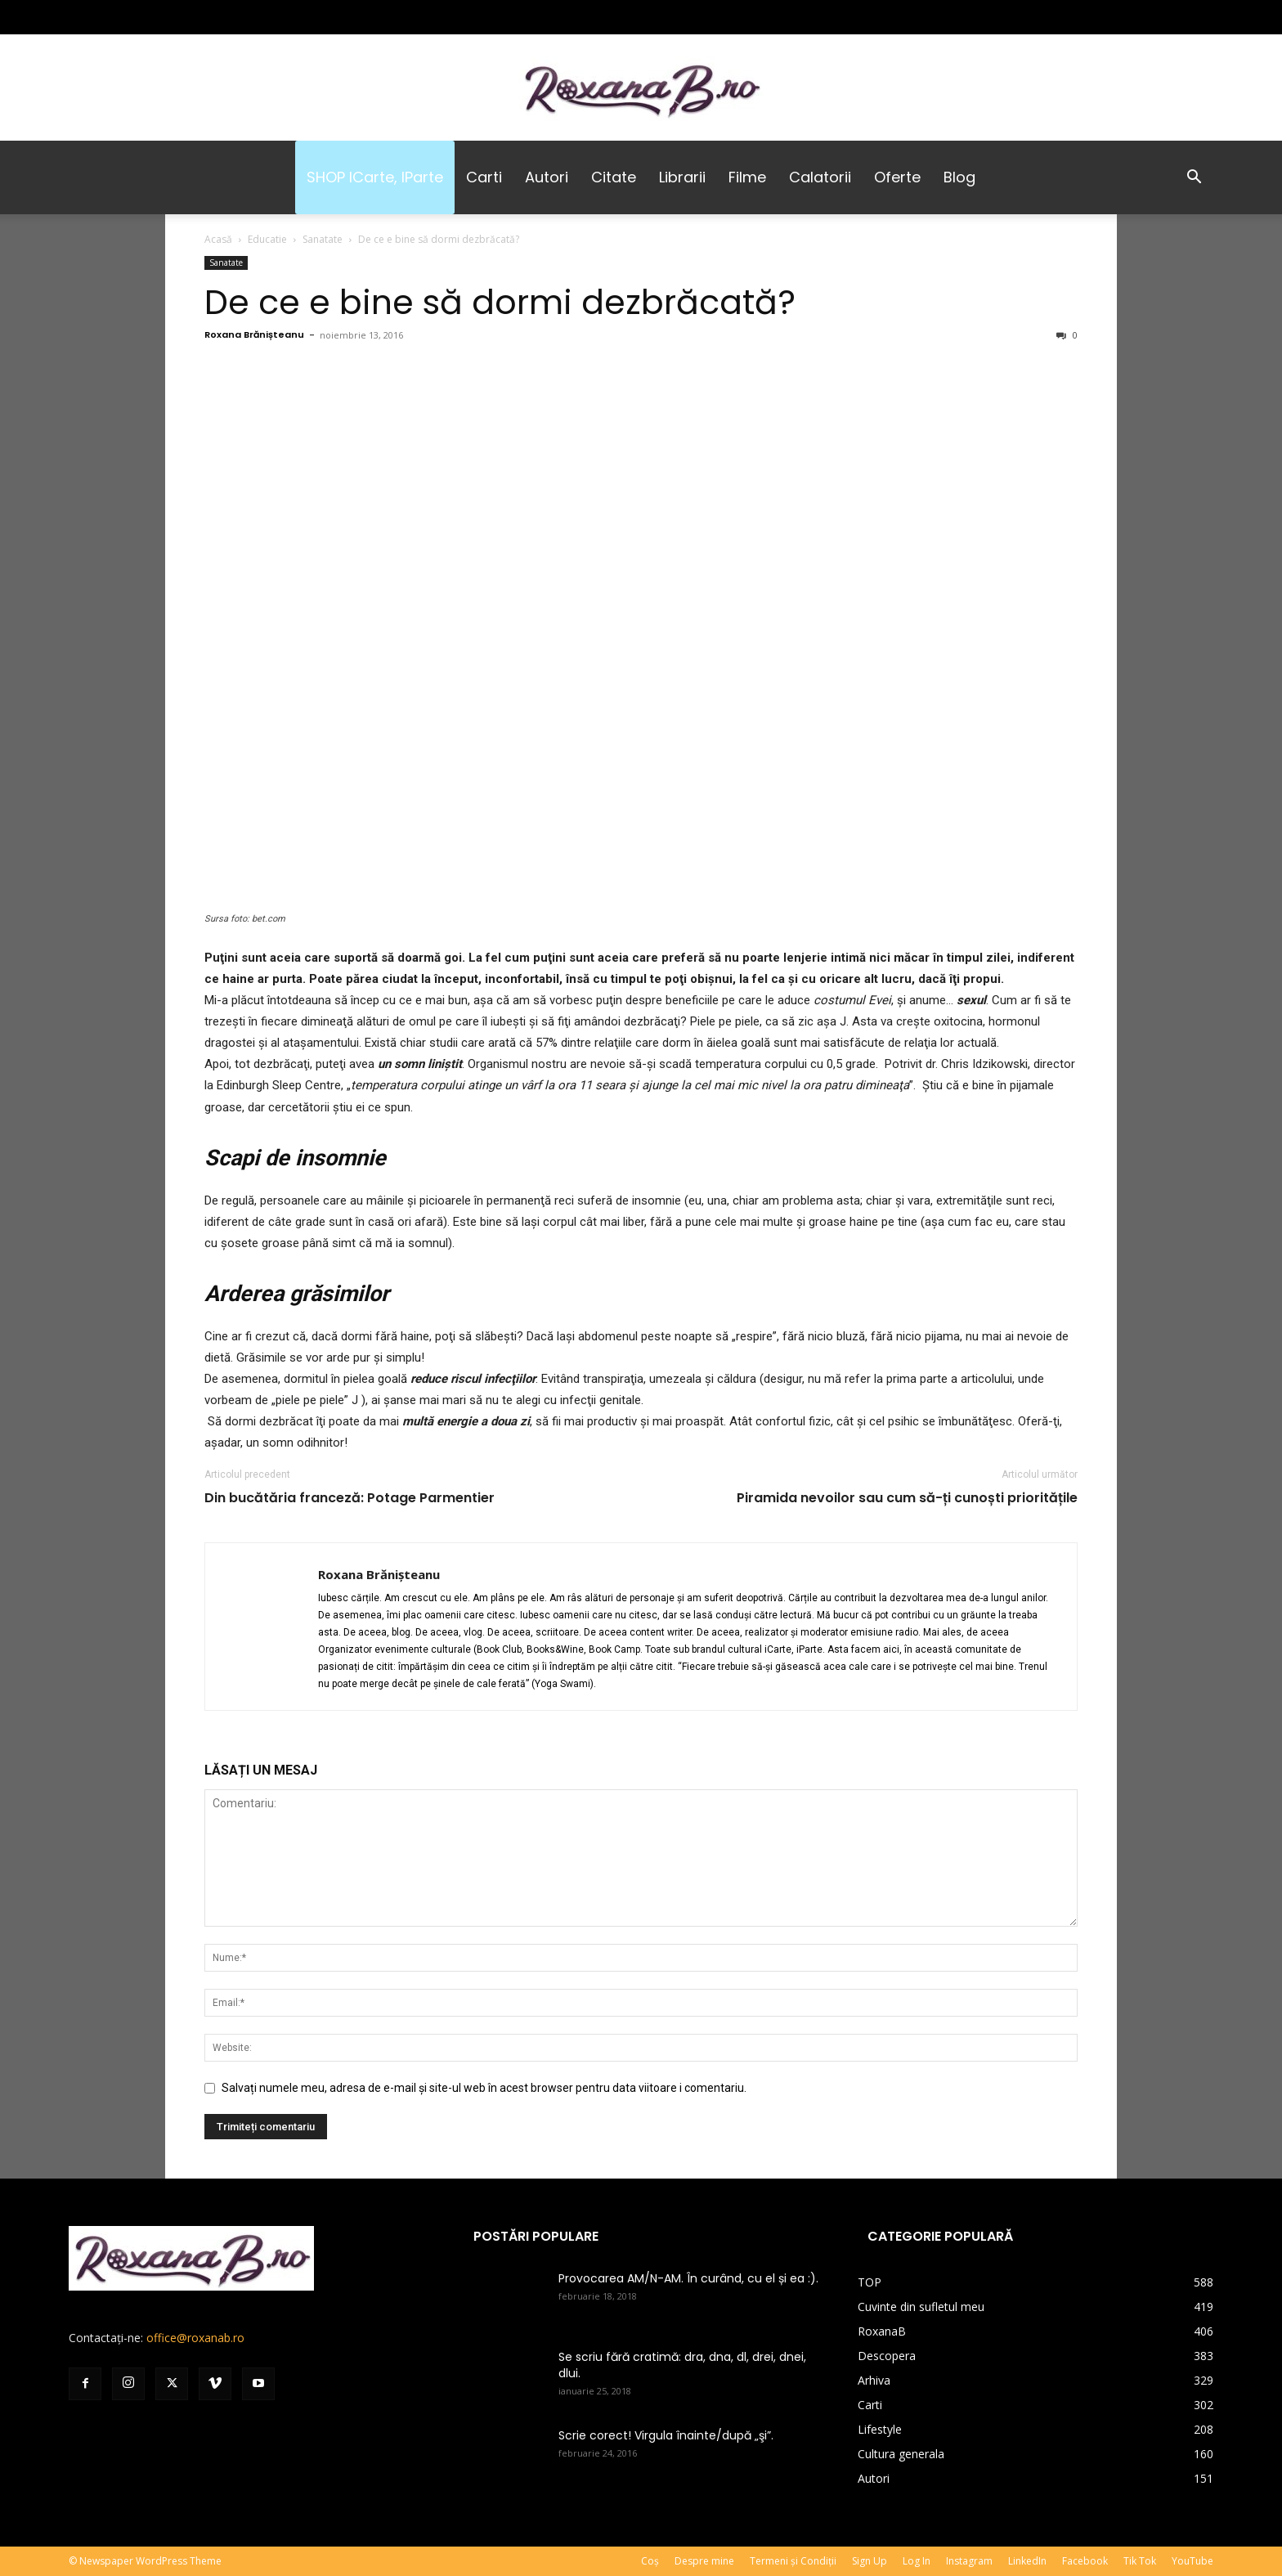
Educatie (267, 239)
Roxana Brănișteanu (254, 334)
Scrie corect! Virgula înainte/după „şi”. (665, 2435)
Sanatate (323, 239)
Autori (546, 177)
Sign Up (869, 2561)
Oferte (897, 177)
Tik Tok (1139, 2561)
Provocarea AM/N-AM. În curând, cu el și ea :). (688, 2278)
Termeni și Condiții (793, 2561)
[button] (1193, 178)
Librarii (682, 177)
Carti (484, 177)
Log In (916, 2561)
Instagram (969, 2561)
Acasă (218, 239)
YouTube (1192, 2561)
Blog (959, 177)
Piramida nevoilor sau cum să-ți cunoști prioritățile (907, 1498)
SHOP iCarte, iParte (375, 177)
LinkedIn (1027, 2561)
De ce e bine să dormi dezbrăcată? (500, 302)
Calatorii (820, 177)
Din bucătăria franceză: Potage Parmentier (349, 1498)
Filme (747, 177)
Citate (613, 177)
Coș (650, 2561)
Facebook (1085, 2561)
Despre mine (704, 2561)
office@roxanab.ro (195, 2337)
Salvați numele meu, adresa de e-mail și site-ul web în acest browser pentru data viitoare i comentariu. (484, 2087)
